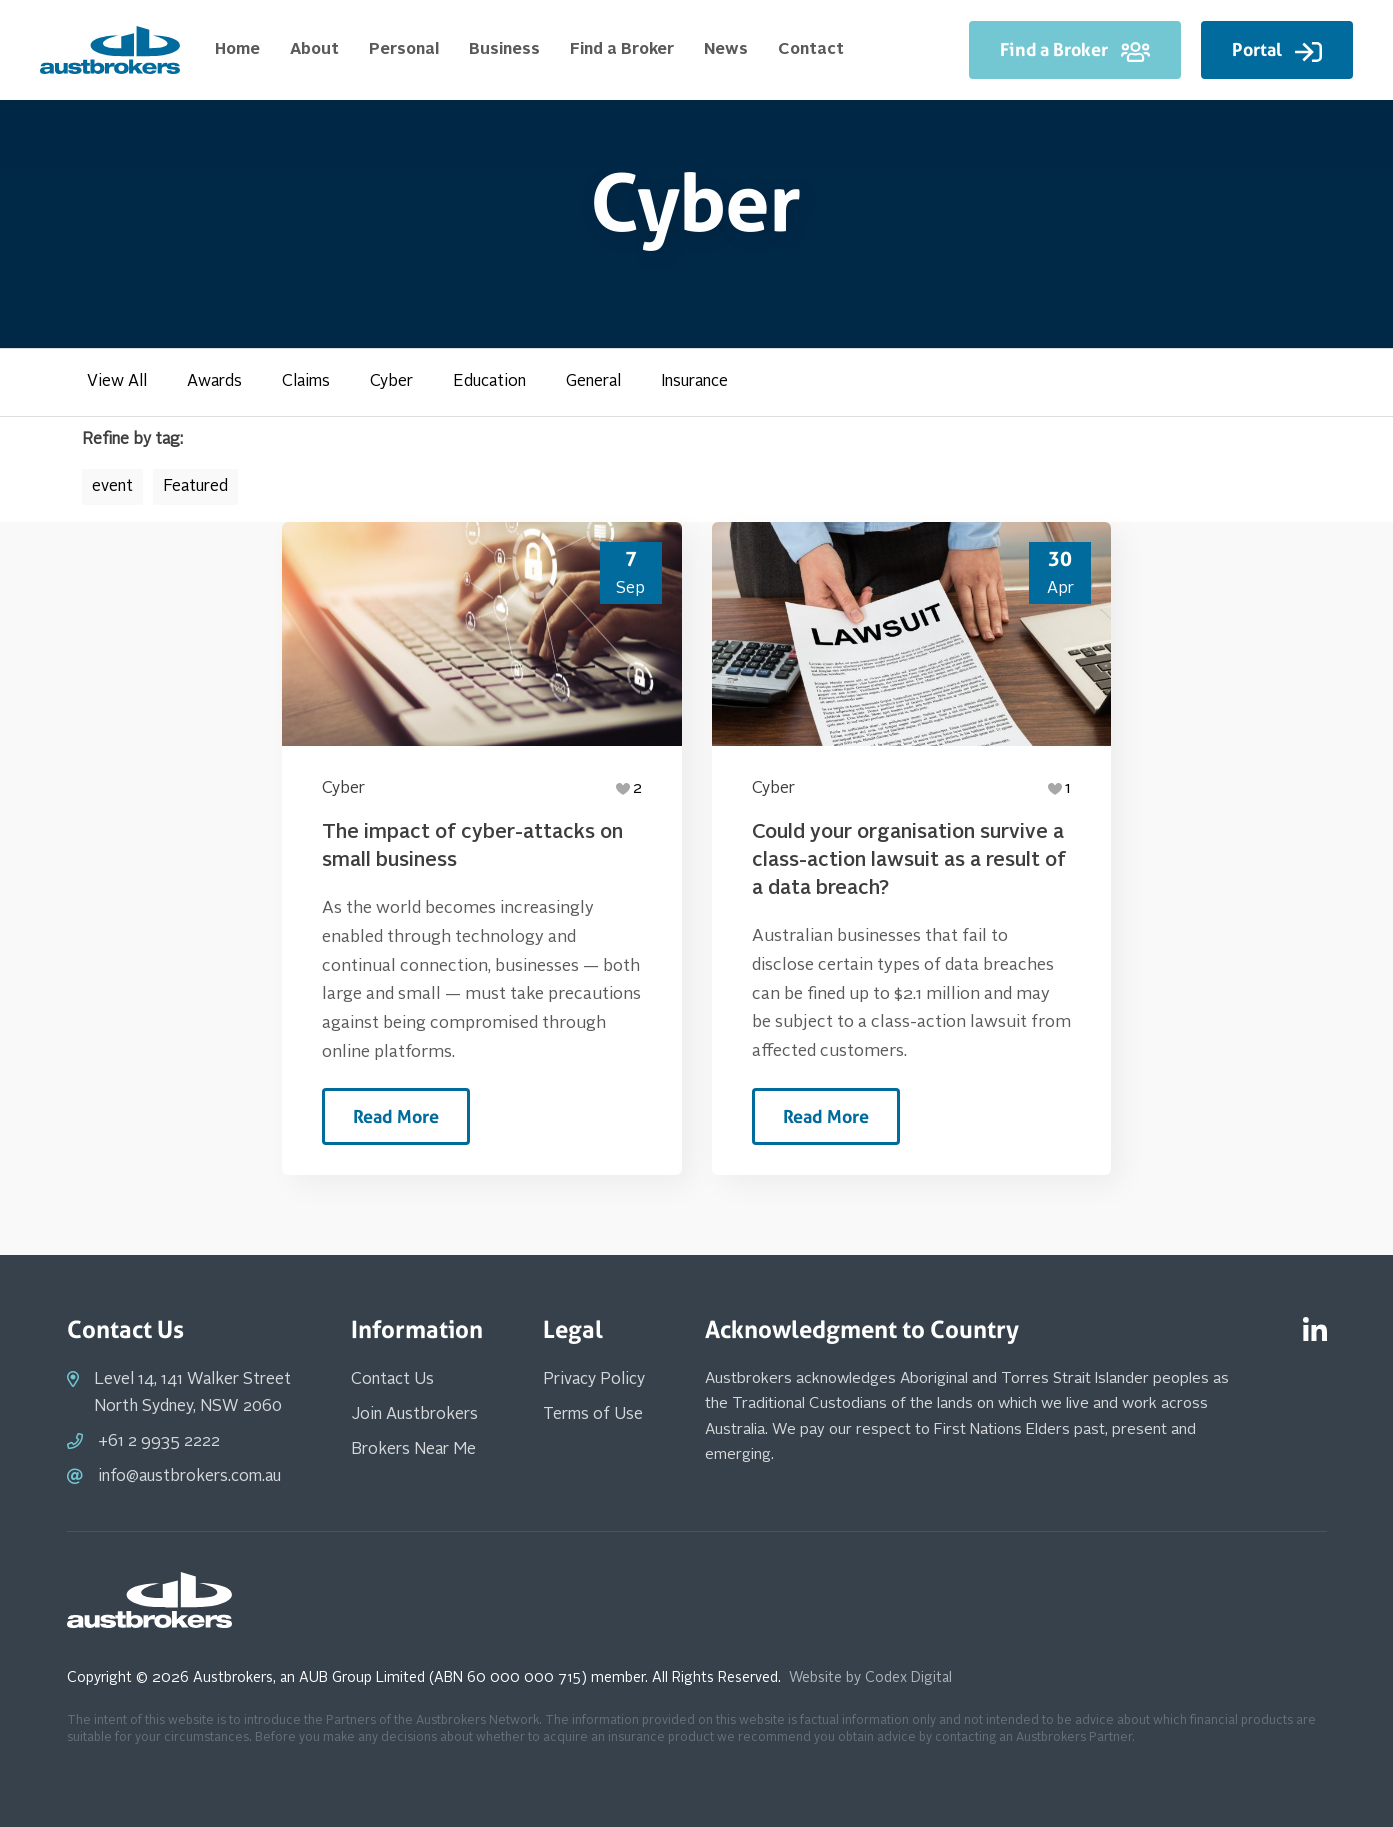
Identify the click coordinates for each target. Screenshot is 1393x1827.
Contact (811, 50)
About (314, 50)
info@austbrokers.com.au (189, 1477)
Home (237, 50)
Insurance (694, 382)
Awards (214, 382)
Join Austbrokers (414, 1415)
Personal (404, 50)
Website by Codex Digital (870, 1678)
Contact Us (392, 1380)
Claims (306, 382)
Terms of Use (593, 1415)
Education (489, 382)
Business (504, 50)
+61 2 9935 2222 (159, 1442)
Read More (396, 1116)
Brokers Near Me (413, 1450)
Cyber (391, 382)
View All (117, 382)
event (112, 487)
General (593, 382)
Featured (195, 487)
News (726, 50)
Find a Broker (622, 50)
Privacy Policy (594, 1380)
